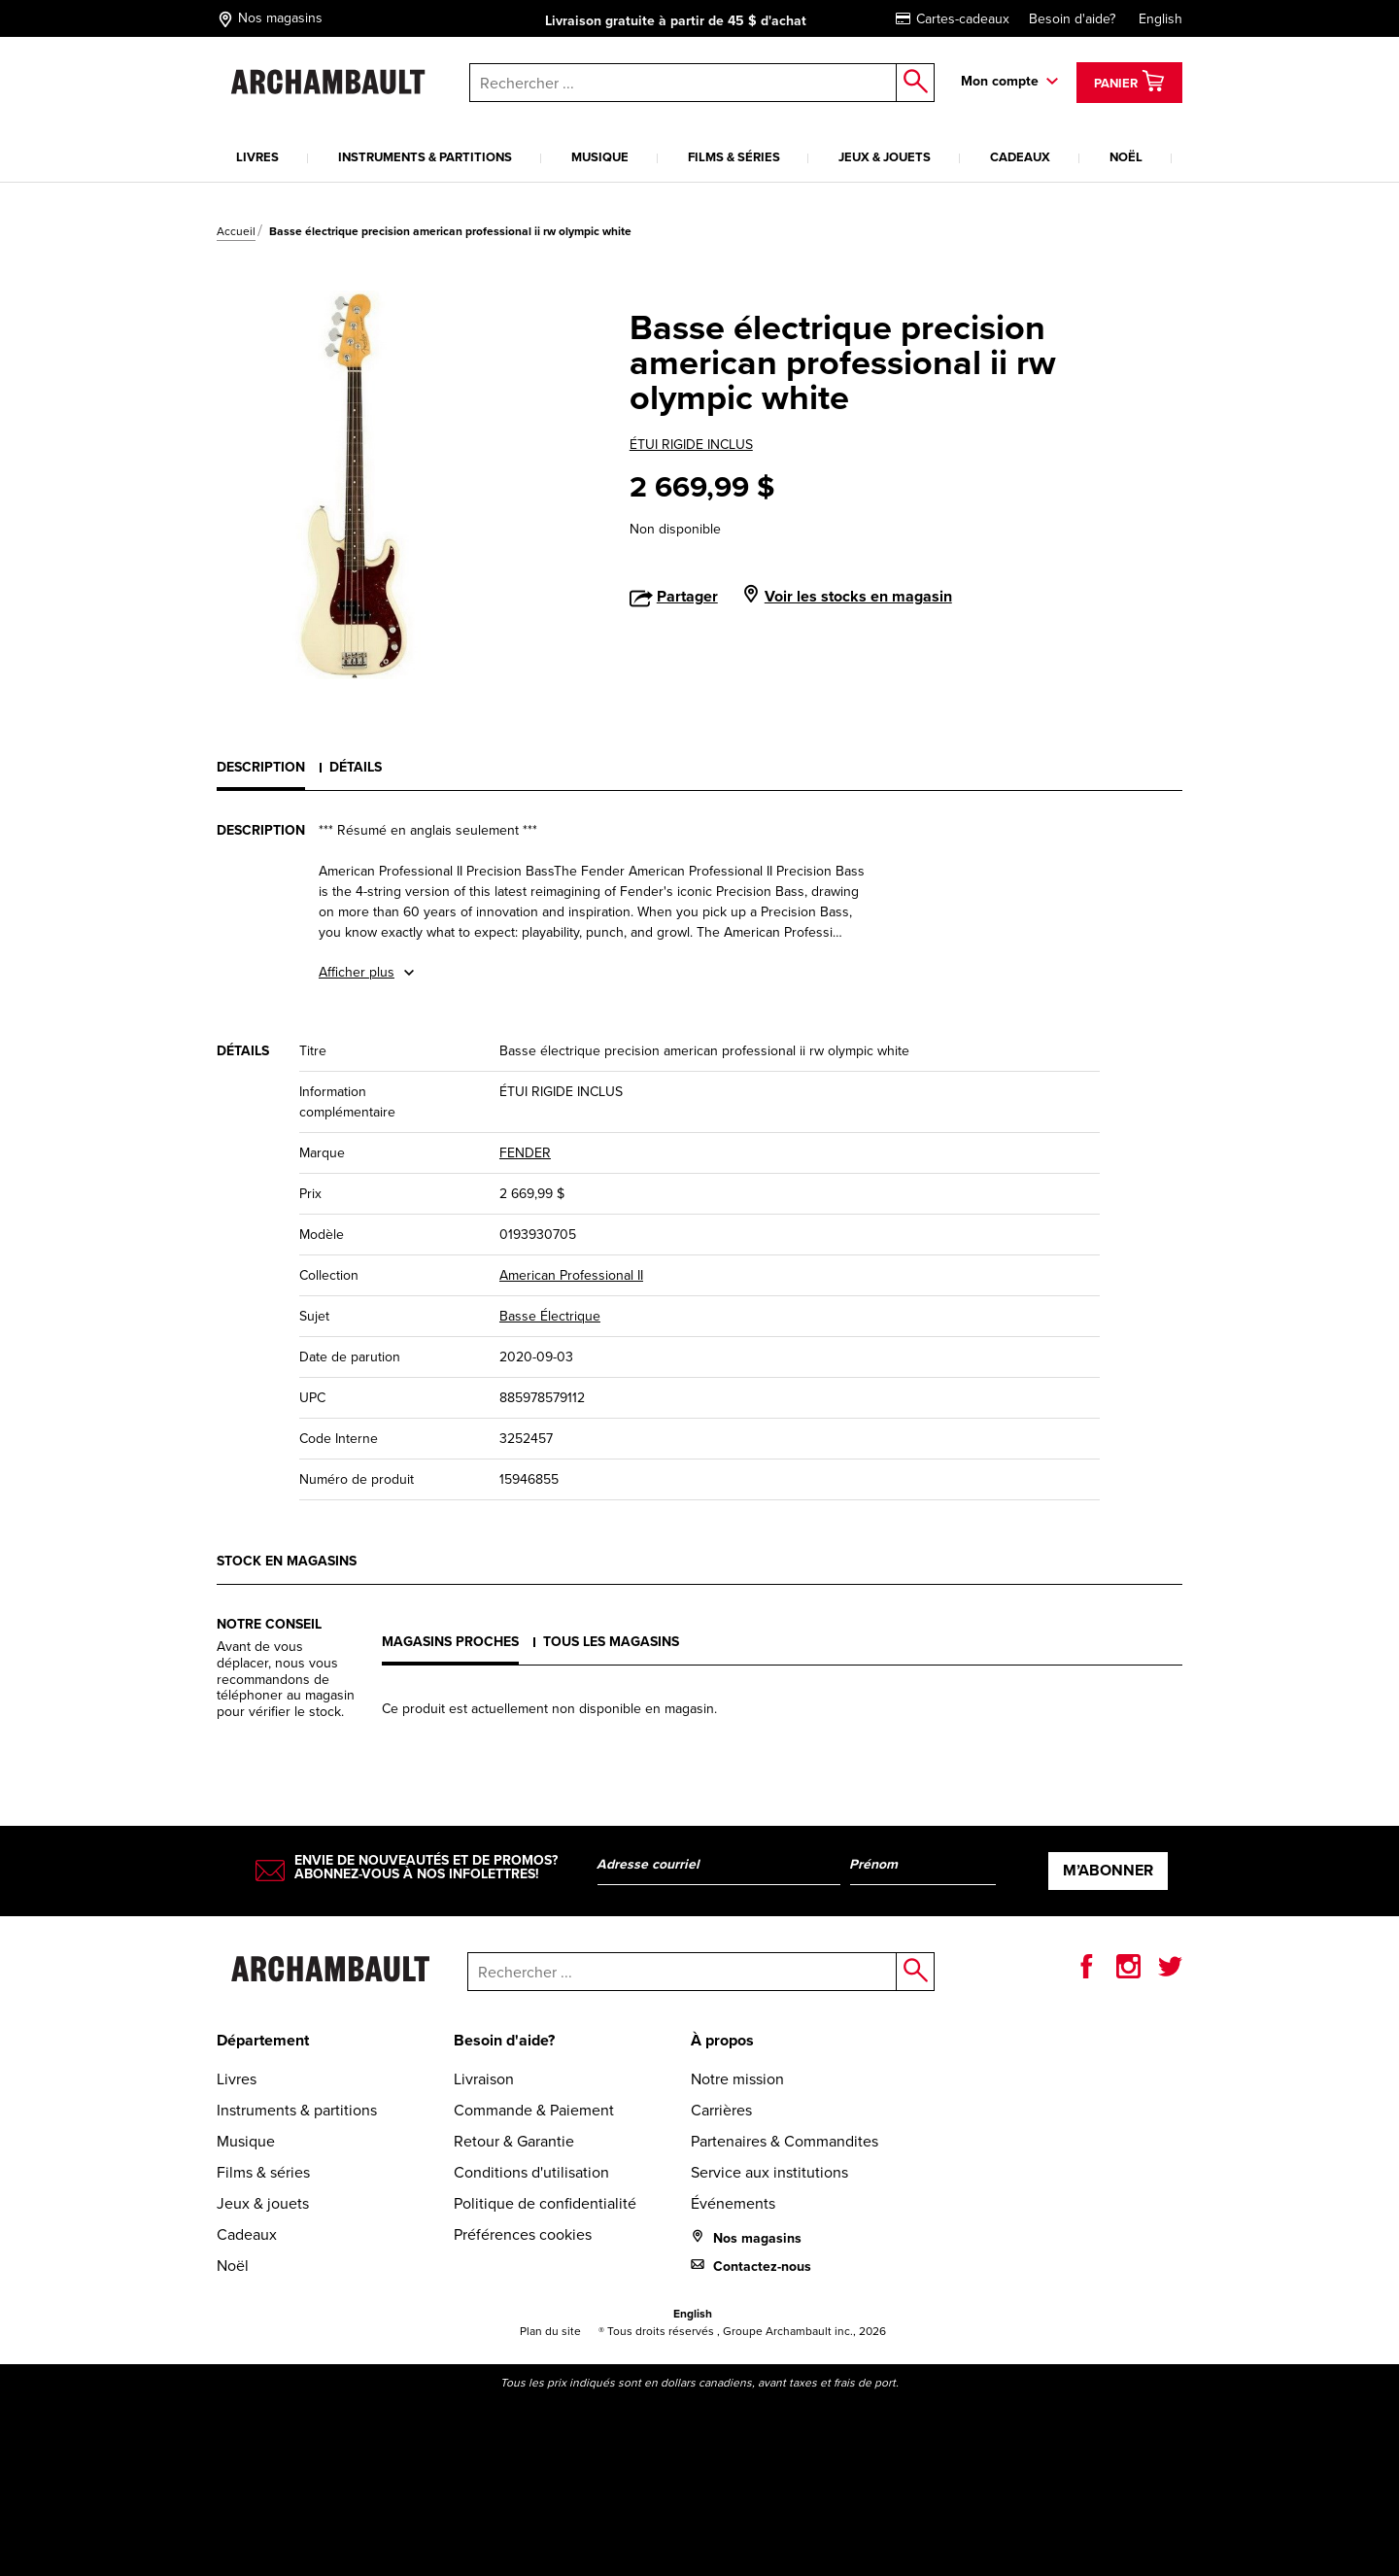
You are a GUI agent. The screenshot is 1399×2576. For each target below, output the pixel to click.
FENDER (525, 1153)
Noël (1126, 157)
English (1160, 19)
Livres (257, 157)
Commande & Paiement (534, 2110)
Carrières (721, 2110)
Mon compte (1000, 81)
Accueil (236, 231)
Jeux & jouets (884, 157)
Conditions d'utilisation (531, 2172)
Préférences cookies (523, 2234)
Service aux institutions (769, 2172)
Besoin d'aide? (1072, 19)
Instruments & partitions (425, 157)
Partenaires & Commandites (784, 2141)
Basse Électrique (549, 1316)
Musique (600, 157)
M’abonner (1108, 1870)
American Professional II (571, 1275)
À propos (722, 2040)
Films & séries (734, 157)
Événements (733, 2203)
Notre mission (737, 2079)
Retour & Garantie (514, 2141)
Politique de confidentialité (545, 2203)
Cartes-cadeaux (952, 19)
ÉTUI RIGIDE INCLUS (691, 444)
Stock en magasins (287, 1561)
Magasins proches (450, 1641)
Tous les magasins (611, 1641)
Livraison (484, 2079)
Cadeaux (1020, 157)
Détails (355, 767)
